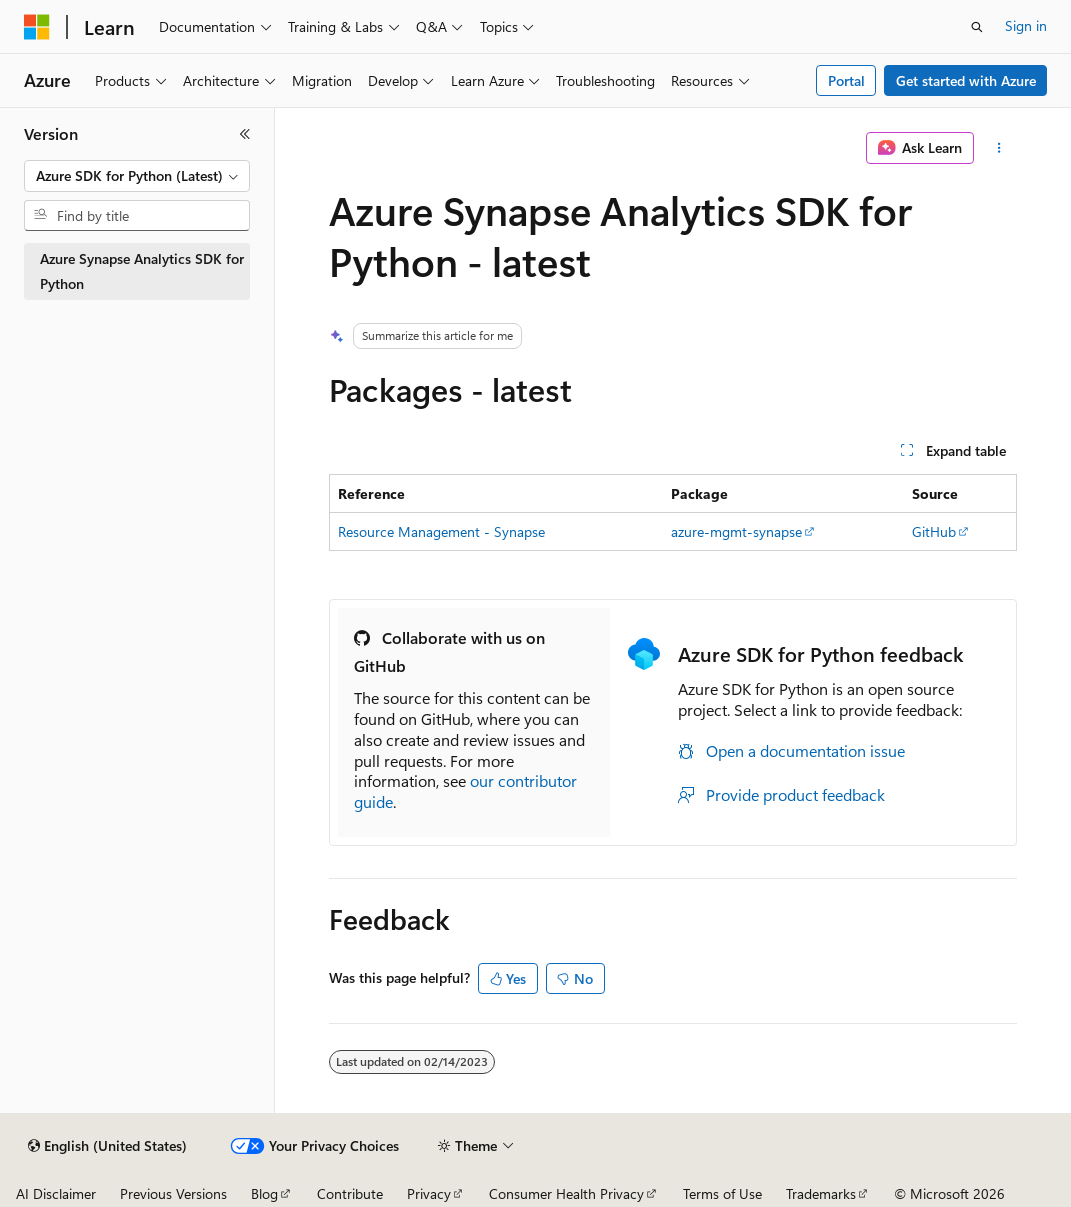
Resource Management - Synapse (441, 531)
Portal (846, 80)
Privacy (429, 1193)
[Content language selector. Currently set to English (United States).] (107, 1146)
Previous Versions (173, 1193)
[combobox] (137, 176)
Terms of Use (722, 1193)
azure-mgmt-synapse (736, 531)
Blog (264, 1193)
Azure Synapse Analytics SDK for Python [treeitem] (142, 271)
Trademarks (821, 1193)
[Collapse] (245, 134)
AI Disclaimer (56, 1193)
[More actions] (999, 148)
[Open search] (977, 27)
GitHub (934, 531)
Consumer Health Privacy (566, 1193)
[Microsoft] (37, 27)
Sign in (1026, 25)
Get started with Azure (966, 80)
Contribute (350, 1193)
